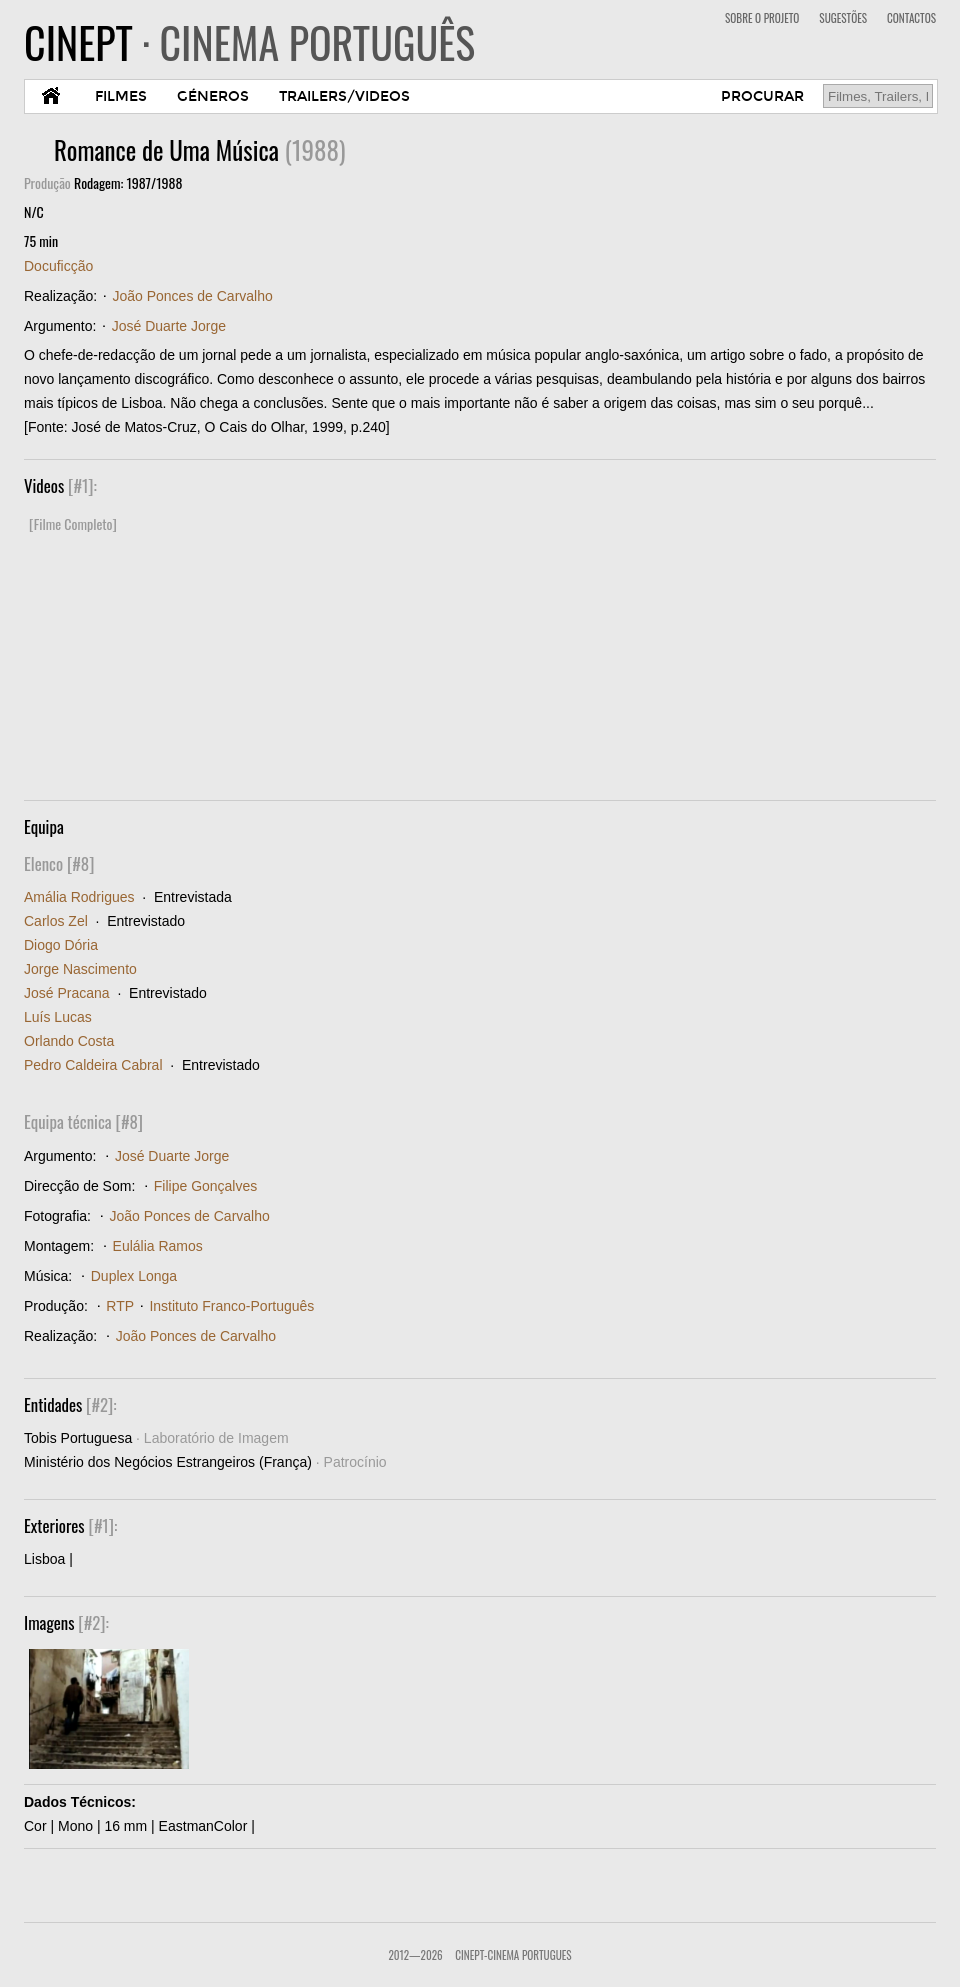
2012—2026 (415, 1955)
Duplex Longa (134, 1276)
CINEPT (249, 42)
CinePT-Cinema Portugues (513, 1955)
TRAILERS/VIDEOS (344, 96)
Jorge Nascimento (80, 969)
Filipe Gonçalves (206, 1186)
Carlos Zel (56, 921)
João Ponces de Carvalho (192, 296)
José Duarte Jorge (169, 326)
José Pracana (67, 993)
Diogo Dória (61, 945)
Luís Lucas (58, 1017)
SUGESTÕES (843, 18)
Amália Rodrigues (79, 897)
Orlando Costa (69, 1041)
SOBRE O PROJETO (762, 18)
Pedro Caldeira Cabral (93, 1065)
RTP (120, 1306)
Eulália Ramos (158, 1246)
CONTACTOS (911, 18)
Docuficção (58, 266)
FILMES (121, 96)
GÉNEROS (213, 96)
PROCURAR (762, 96)
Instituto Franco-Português (231, 1306)
